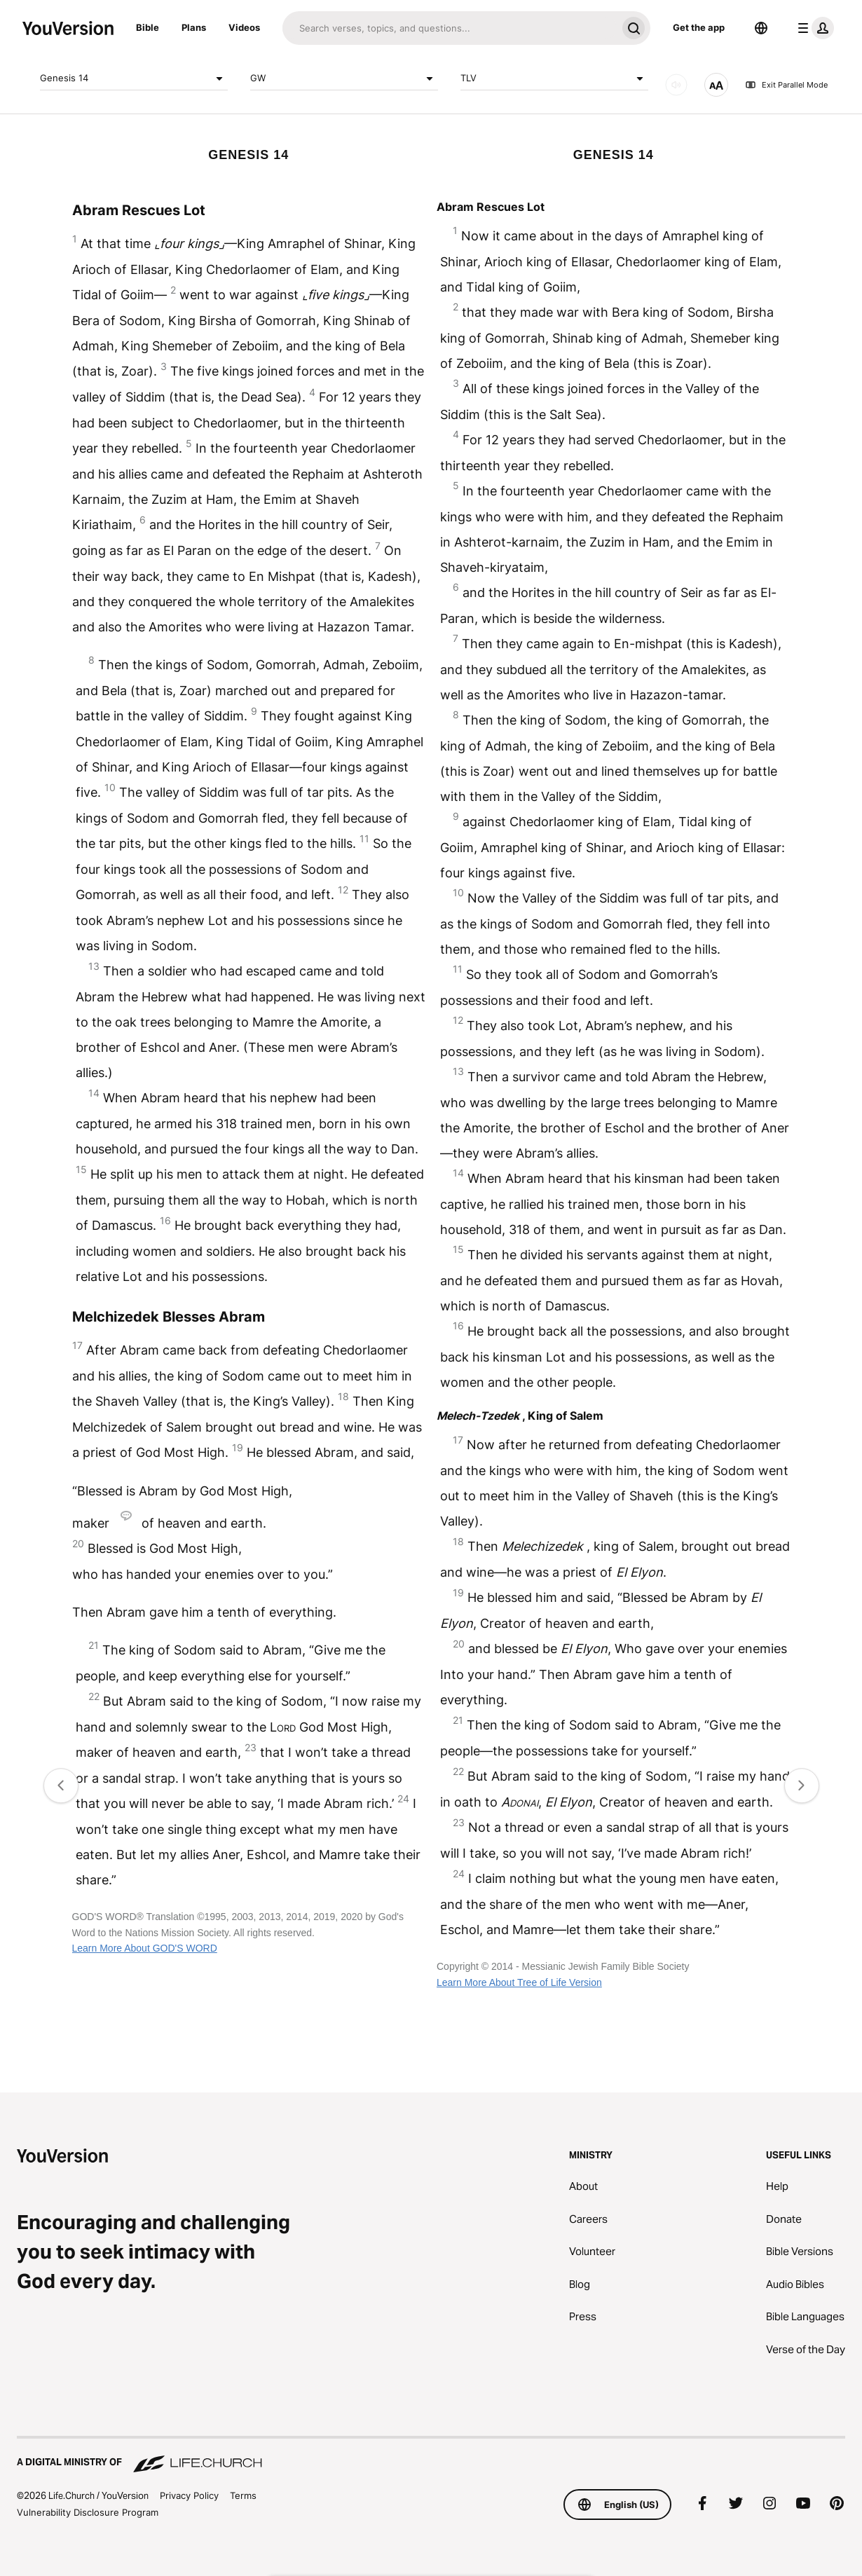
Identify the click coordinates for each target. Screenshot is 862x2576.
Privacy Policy (189, 2495)
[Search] (449, 28)
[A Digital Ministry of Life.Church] (431, 2455)
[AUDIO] (676, 85)
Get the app (699, 27)
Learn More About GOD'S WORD (144, 1948)
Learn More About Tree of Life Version (519, 1982)
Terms (243, 2495)
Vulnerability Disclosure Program (87, 2512)
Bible (147, 27)
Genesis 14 (134, 78)
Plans (194, 27)
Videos (244, 27)
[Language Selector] (761, 28)
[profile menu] (813, 28)
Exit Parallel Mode (786, 84)
